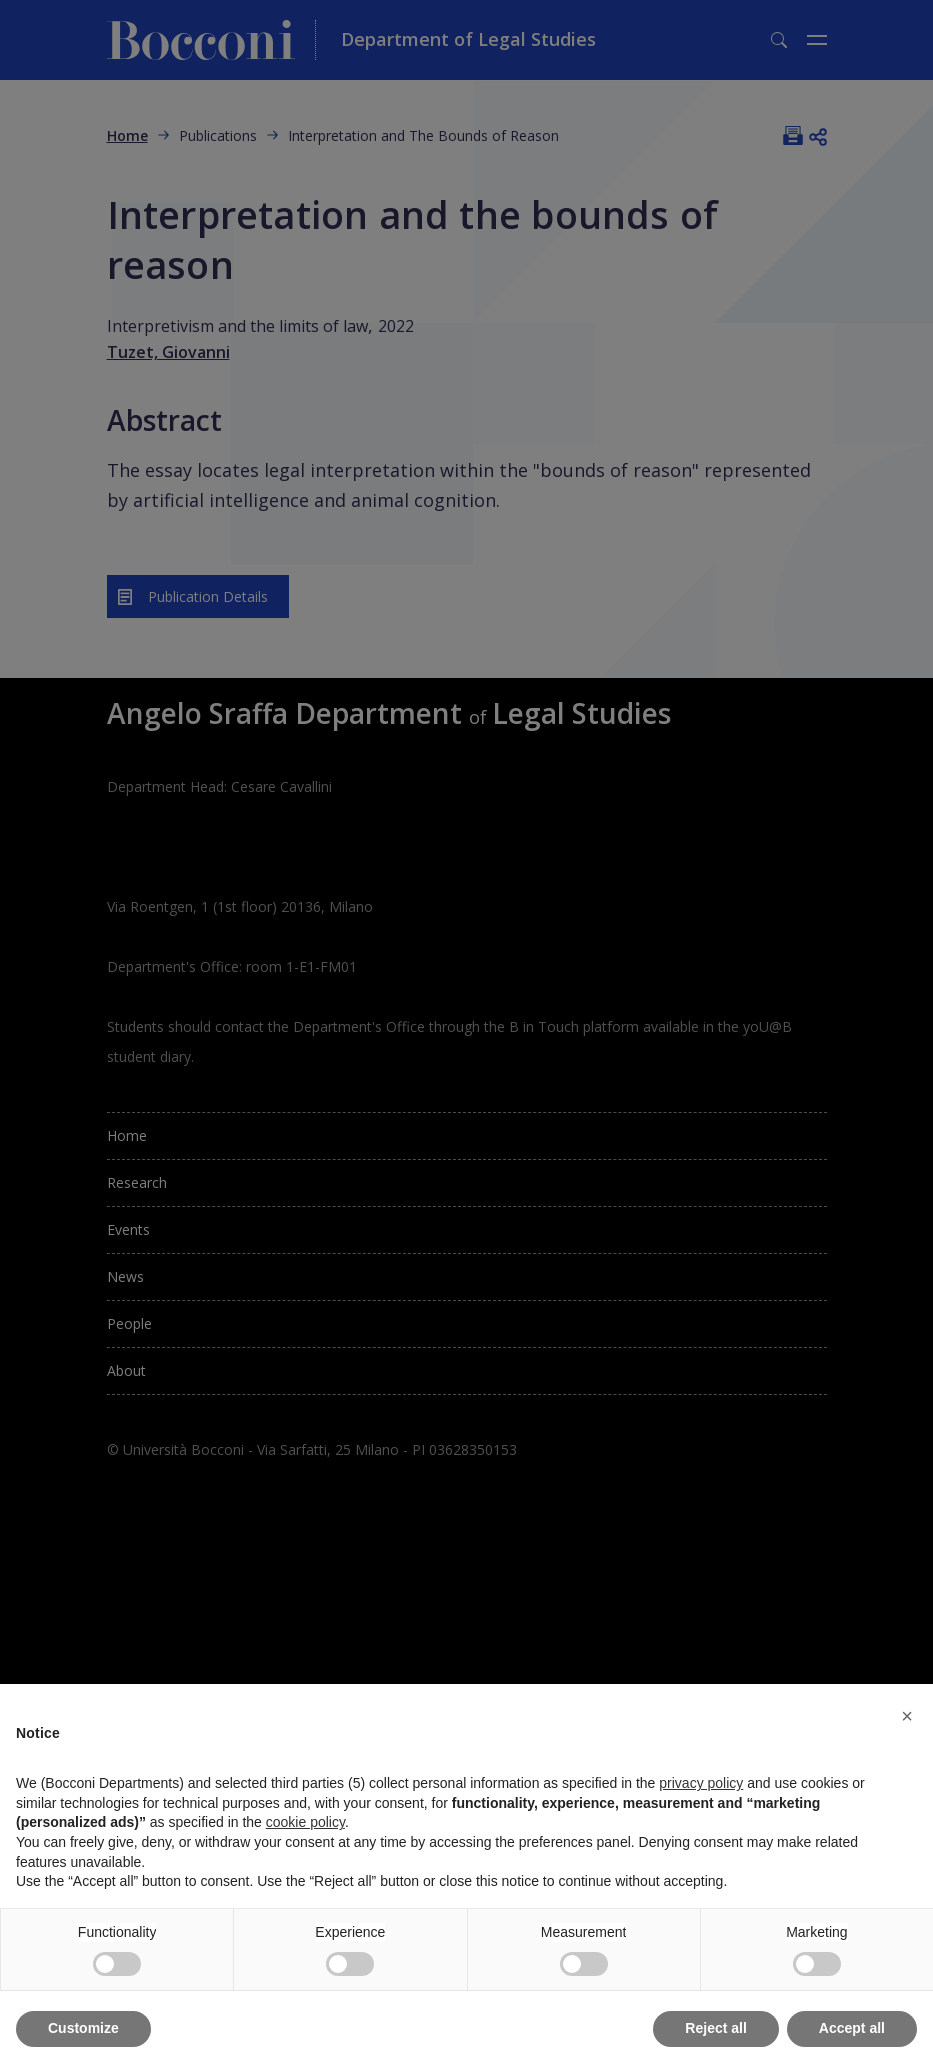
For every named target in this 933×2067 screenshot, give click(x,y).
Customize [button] (83, 2028)
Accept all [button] (852, 2028)
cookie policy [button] (305, 1822)
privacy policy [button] (701, 1783)
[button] (907, 1716)
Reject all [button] (715, 2028)
